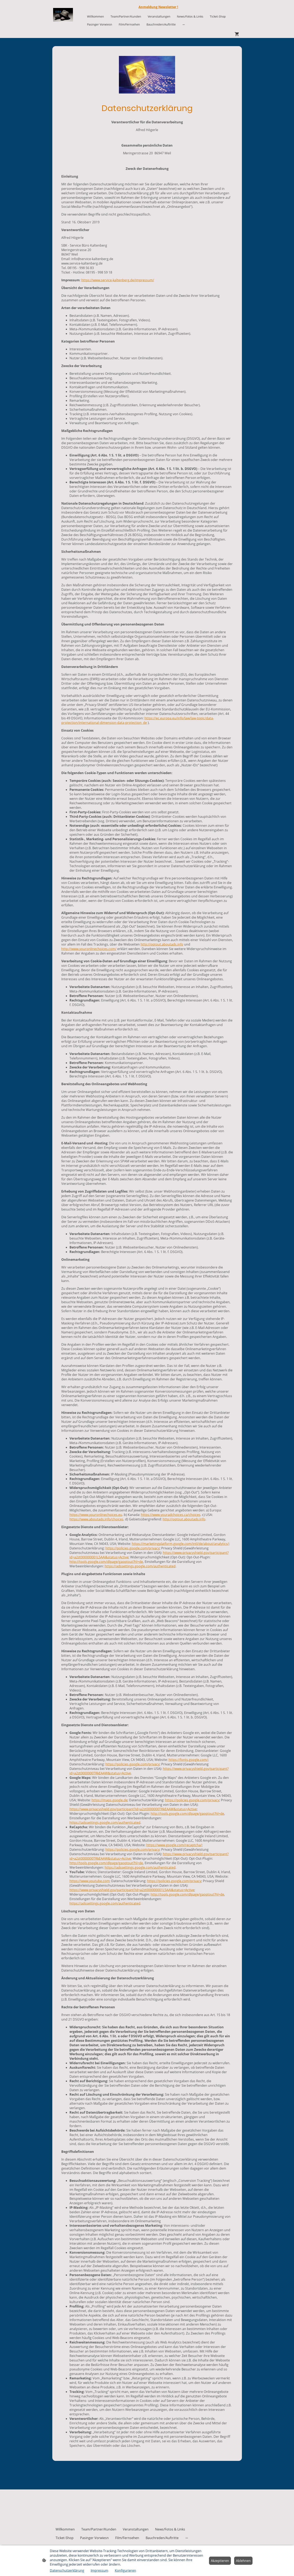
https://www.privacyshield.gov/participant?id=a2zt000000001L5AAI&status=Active (131, 1890)
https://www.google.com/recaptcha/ (174, 1845)
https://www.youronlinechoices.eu (95, 1514)
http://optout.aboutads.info (162, 944)
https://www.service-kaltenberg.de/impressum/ (117, 280)
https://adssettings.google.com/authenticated (140, 1566)
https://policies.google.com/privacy (132, 1548)
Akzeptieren (220, 2560)
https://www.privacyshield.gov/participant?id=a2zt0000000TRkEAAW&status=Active (133, 1809)
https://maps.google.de (109, 1800)
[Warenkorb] (238, 34)
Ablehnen (243, 2560)
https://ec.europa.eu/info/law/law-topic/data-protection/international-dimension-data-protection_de (137, 720)
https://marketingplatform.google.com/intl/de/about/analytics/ (180, 1543)
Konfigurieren (125, 2570)
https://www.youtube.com (89, 1881)
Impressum (99, 2570)
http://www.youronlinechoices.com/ (88, 949)
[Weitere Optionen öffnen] (184, 24)
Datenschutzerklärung (67, 2570)
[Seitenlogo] (63, 15)
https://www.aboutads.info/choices (96, 1519)
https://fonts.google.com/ (188, 1759)
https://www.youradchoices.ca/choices (170, 1514)
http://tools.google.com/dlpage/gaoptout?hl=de (106, 1561)
